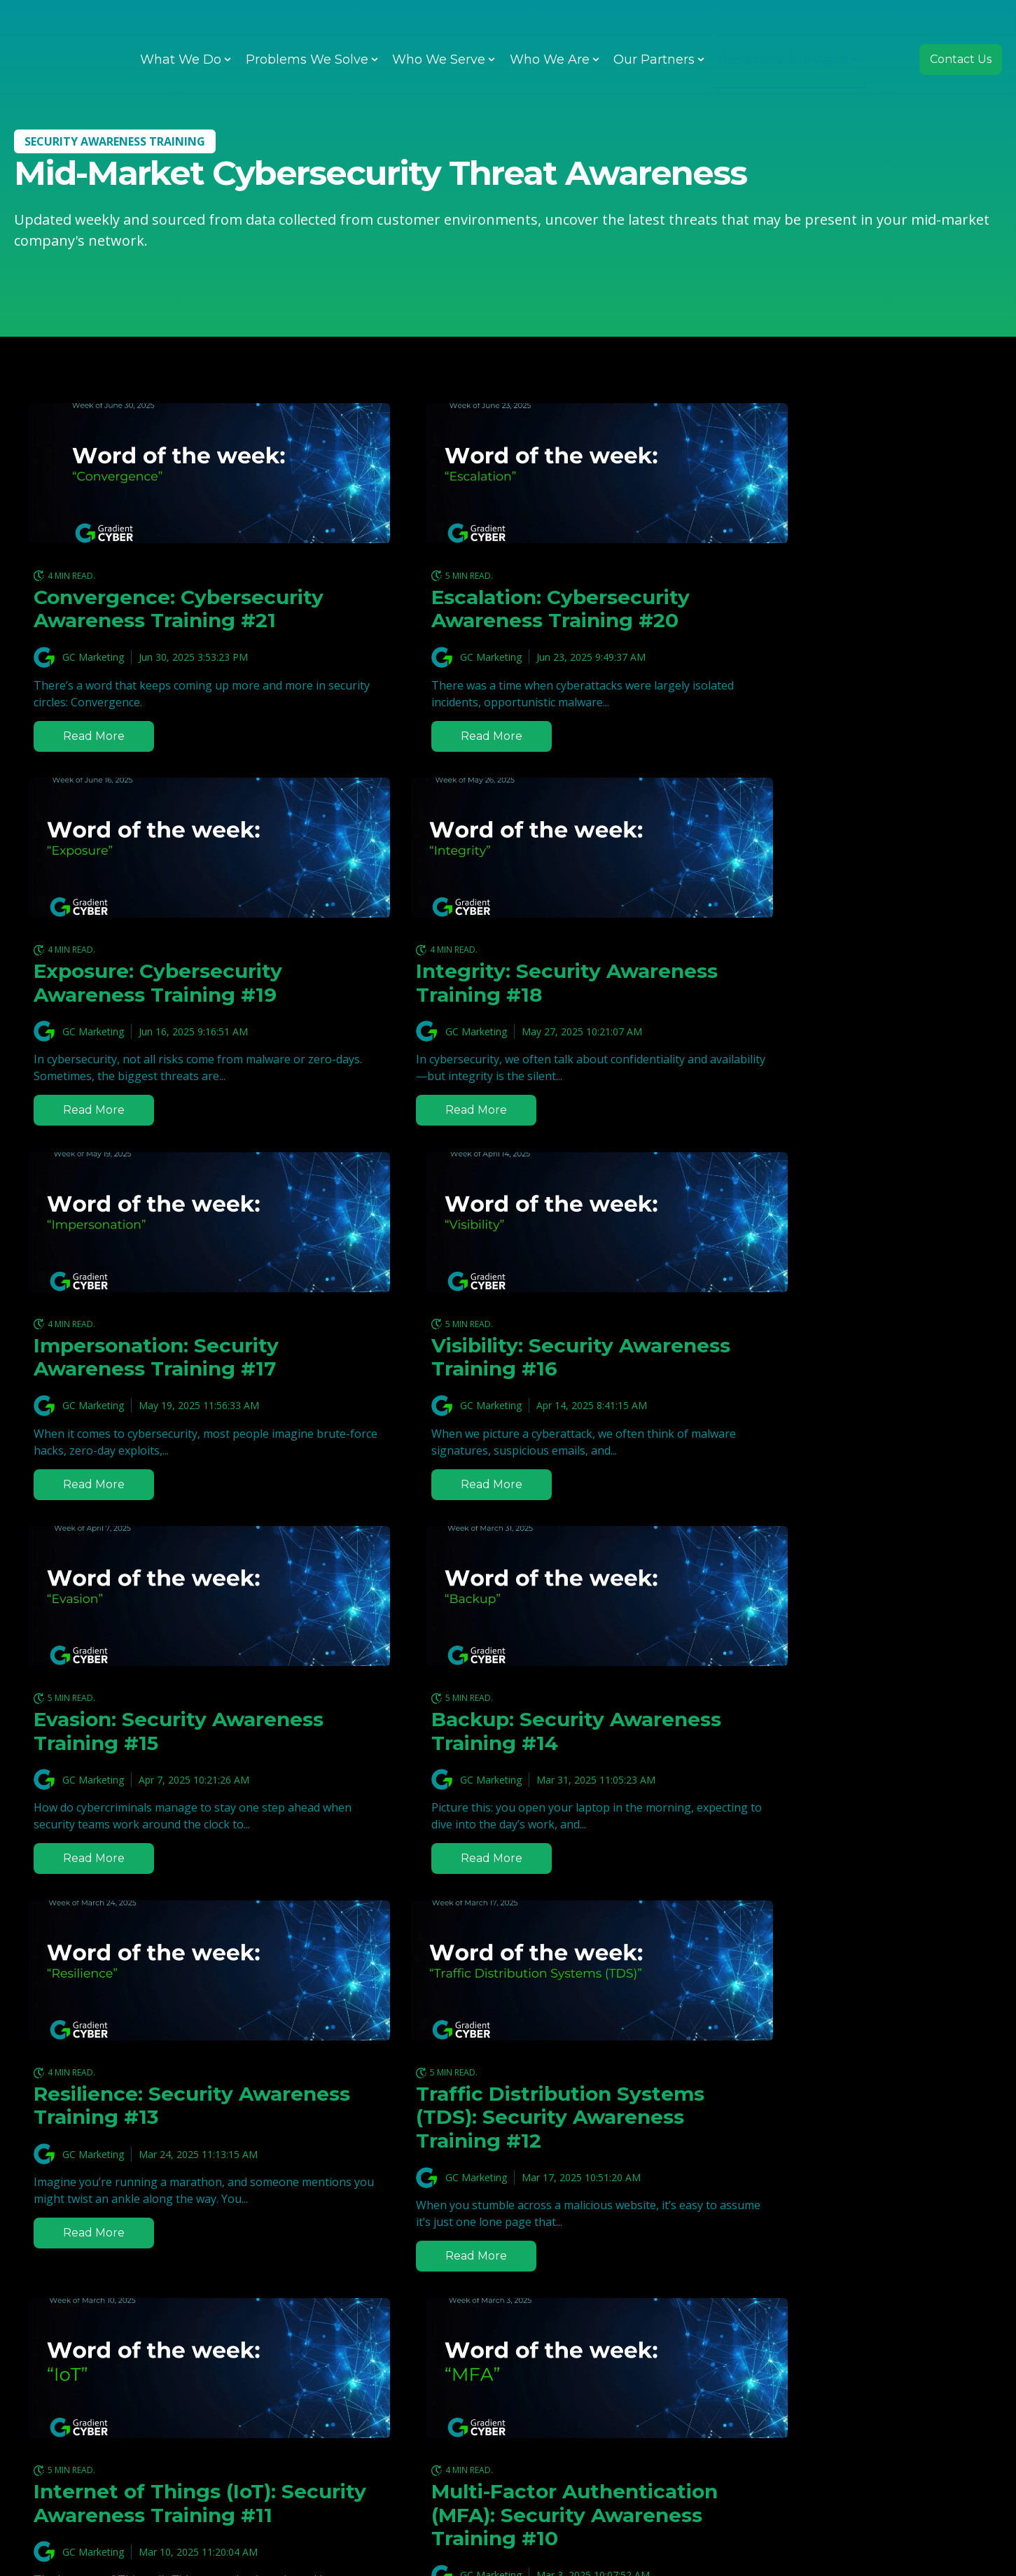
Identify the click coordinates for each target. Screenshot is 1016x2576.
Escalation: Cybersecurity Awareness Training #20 (495, 609)
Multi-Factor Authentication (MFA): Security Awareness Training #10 (832, 1795)
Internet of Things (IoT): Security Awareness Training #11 (494, 1783)
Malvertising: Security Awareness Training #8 (483, 2193)
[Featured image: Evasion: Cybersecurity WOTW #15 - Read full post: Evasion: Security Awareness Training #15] (175, 1245)
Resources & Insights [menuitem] (783, 28)
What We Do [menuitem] (180, 28)
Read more (96, 759)
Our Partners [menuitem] (654, 28)
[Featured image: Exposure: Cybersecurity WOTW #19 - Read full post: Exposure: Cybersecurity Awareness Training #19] (839, 473)
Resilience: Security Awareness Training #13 (818, 1380)
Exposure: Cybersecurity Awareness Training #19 (821, 609)
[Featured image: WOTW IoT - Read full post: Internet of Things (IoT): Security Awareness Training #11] (507, 1636)
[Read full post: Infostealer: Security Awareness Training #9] (175, 2057)
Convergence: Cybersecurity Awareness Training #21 (163, 620)
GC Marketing (93, 680)
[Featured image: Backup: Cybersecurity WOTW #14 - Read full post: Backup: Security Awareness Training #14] (507, 1245)
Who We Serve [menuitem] (438, 28)
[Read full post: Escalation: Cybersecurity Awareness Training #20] (507, 473)
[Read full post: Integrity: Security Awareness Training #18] (175, 871)
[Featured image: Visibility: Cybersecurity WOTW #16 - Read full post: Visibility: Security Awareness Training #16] (839, 871)
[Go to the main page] (66, 28)
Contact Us (960, 27)
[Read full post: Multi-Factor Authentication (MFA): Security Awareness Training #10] (839, 1636)
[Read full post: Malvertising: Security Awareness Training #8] (507, 2057)
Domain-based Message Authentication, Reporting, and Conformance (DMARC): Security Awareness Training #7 (834, 2228)
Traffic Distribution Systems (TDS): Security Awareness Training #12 (156, 1783)
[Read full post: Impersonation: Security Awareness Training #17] (507, 871)
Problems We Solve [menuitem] (307, 28)
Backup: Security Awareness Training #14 (487, 1380)
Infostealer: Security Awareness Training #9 (151, 2193)
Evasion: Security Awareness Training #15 (154, 1380)
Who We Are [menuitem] (550, 28)
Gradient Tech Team (440, 2241)
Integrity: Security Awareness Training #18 (155, 1006)
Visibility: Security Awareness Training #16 (818, 1006)
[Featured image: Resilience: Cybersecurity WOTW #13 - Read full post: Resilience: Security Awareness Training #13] (839, 1245)
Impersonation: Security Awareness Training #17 (488, 1006)
